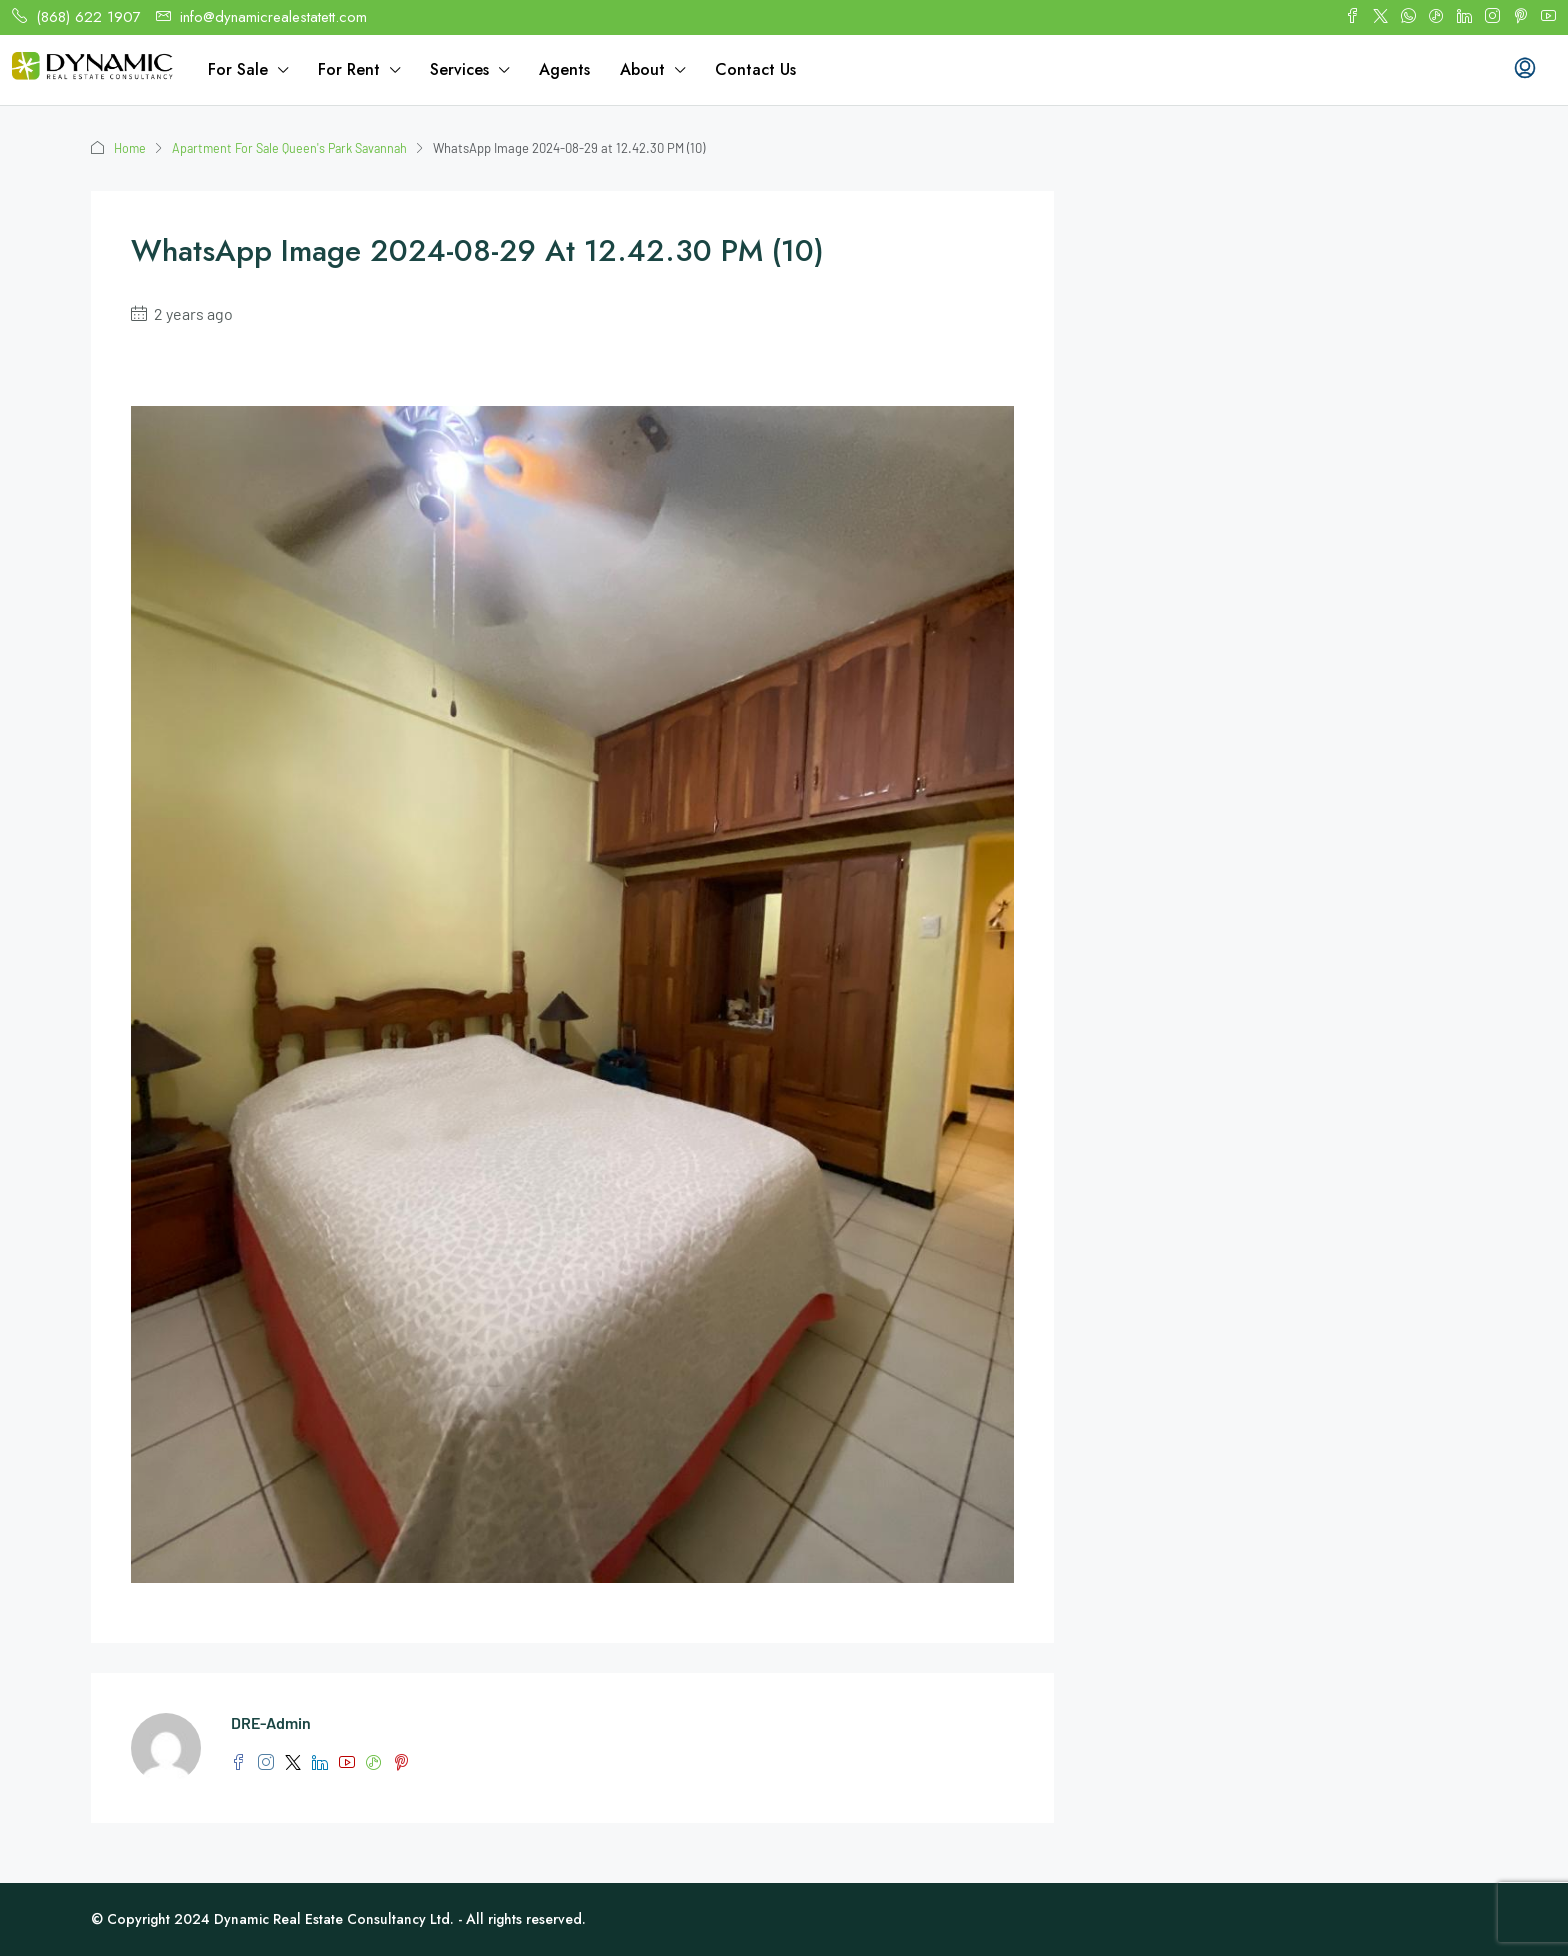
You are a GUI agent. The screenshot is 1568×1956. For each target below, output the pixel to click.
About (642, 69)
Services (459, 69)
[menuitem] (1525, 70)
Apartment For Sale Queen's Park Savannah (297, 148)
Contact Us (755, 69)
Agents (564, 69)
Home (131, 148)
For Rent (349, 69)
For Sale (238, 69)
